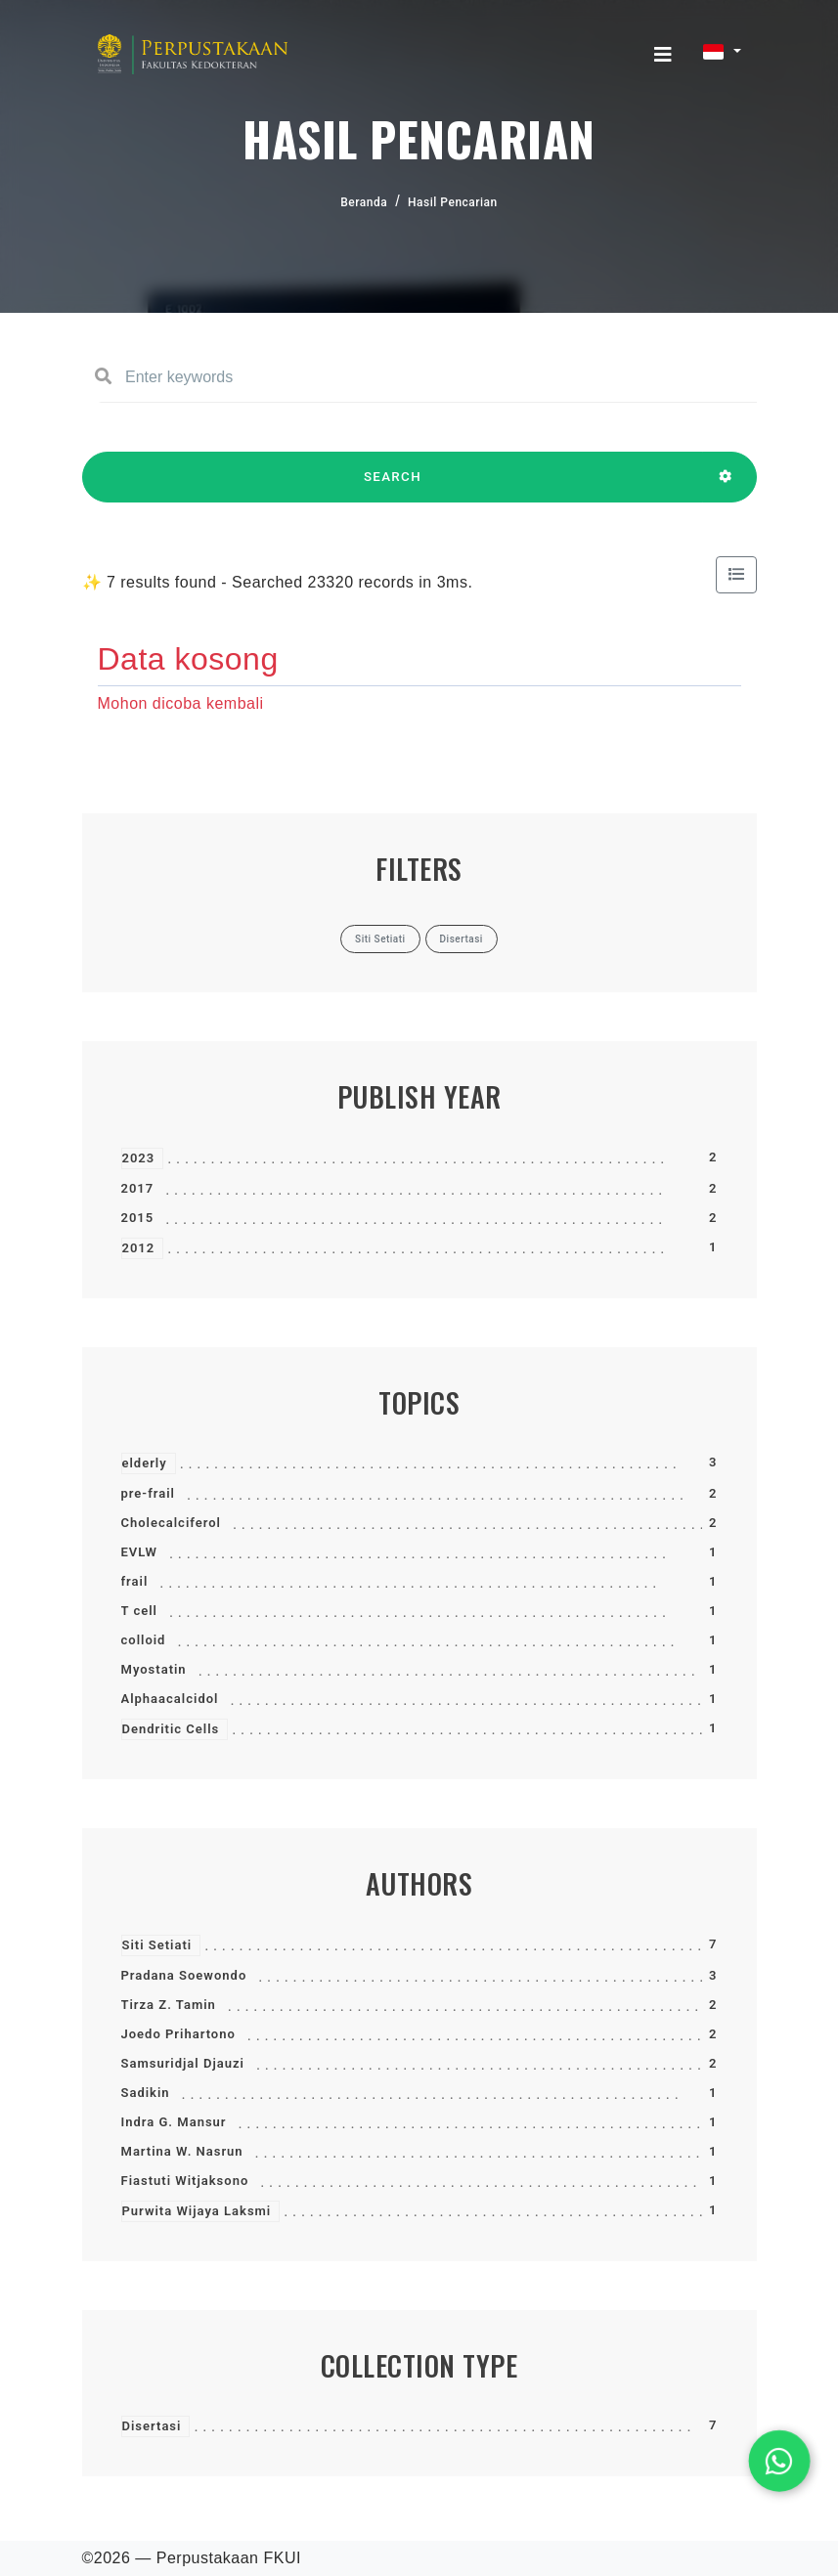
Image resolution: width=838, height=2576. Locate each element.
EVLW (139, 1552)
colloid (143, 1640)
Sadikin (145, 2092)
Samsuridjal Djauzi (182, 2063)
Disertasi (152, 2426)
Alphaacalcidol (170, 1698)
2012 (138, 1248)
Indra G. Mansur (174, 2122)
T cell (139, 1610)
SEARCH (393, 485)
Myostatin (154, 1669)
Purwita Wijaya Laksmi (197, 2211)
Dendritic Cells (171, 1729)
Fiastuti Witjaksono (185, 2180)
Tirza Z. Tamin (168, 2004)
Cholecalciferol (171, 1522)
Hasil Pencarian (453, 202)
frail (135, 1581)
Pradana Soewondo (184, 1975)
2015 (137, 1217)
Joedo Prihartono (178, 2034)
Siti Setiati (157, 1945)
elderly (144, 1463)
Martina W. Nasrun (182, 2151)
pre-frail (148, 1493)
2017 (137, 1188)
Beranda (363, 202)
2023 (138, 1158)
